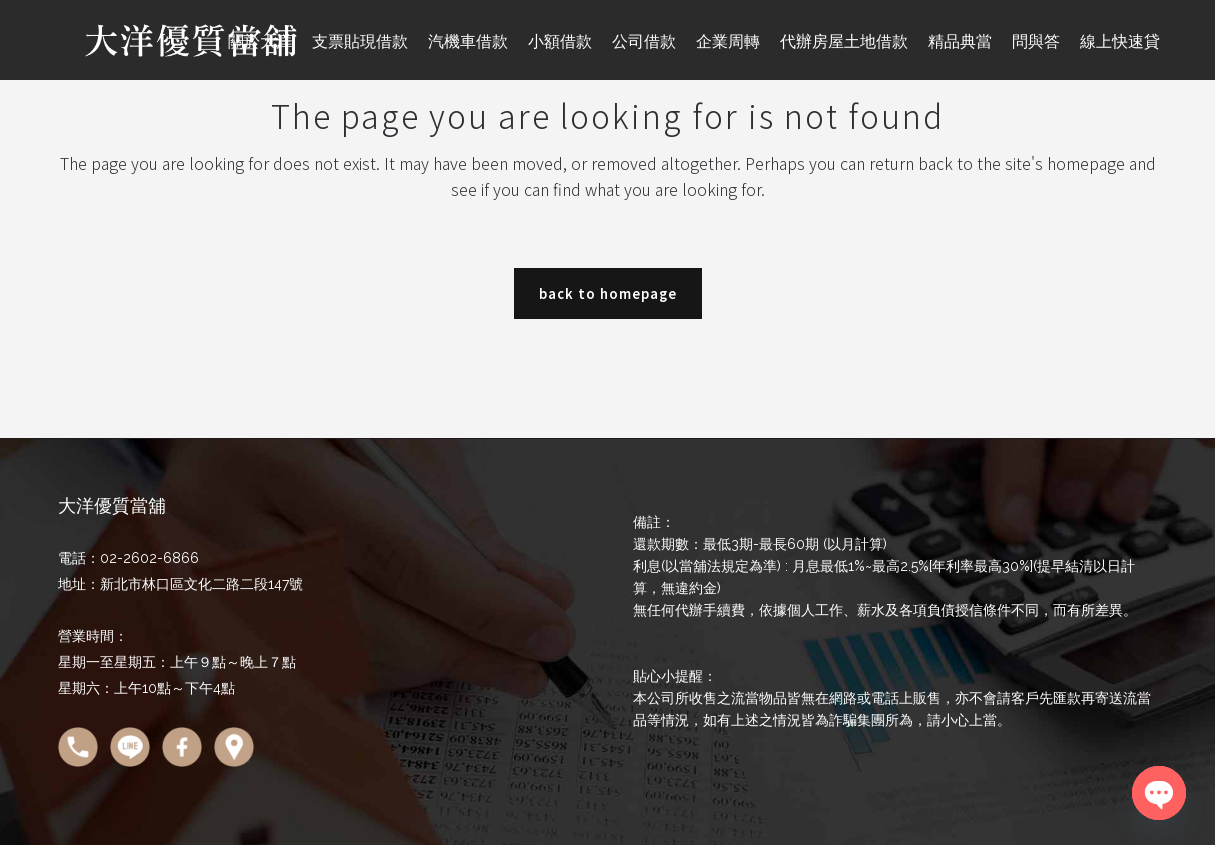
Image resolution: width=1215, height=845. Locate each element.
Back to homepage (608, 293)
